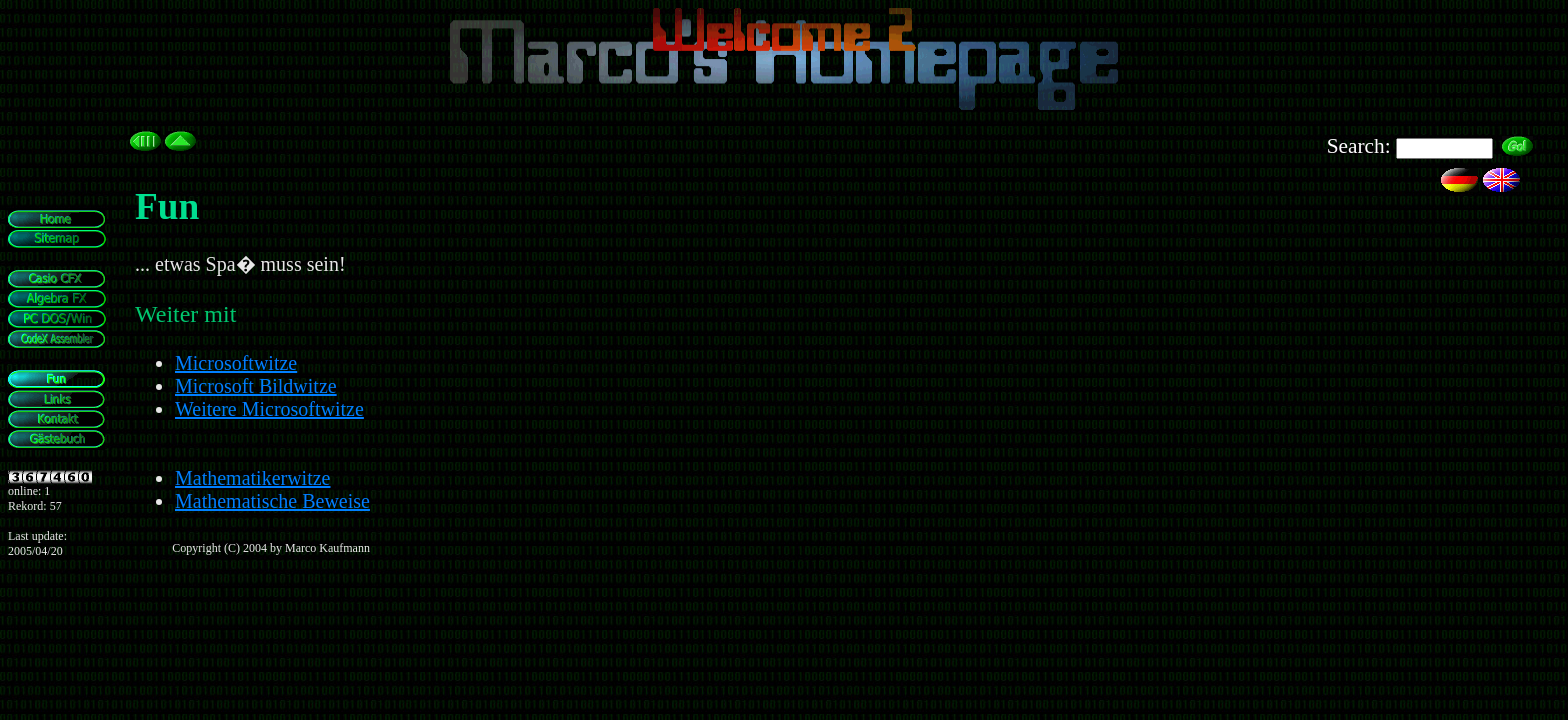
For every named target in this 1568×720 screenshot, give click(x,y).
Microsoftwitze (236, 363)
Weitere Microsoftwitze (269, 409)
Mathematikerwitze (253, 478)
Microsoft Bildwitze (256, 386)
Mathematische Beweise (272, 501)
